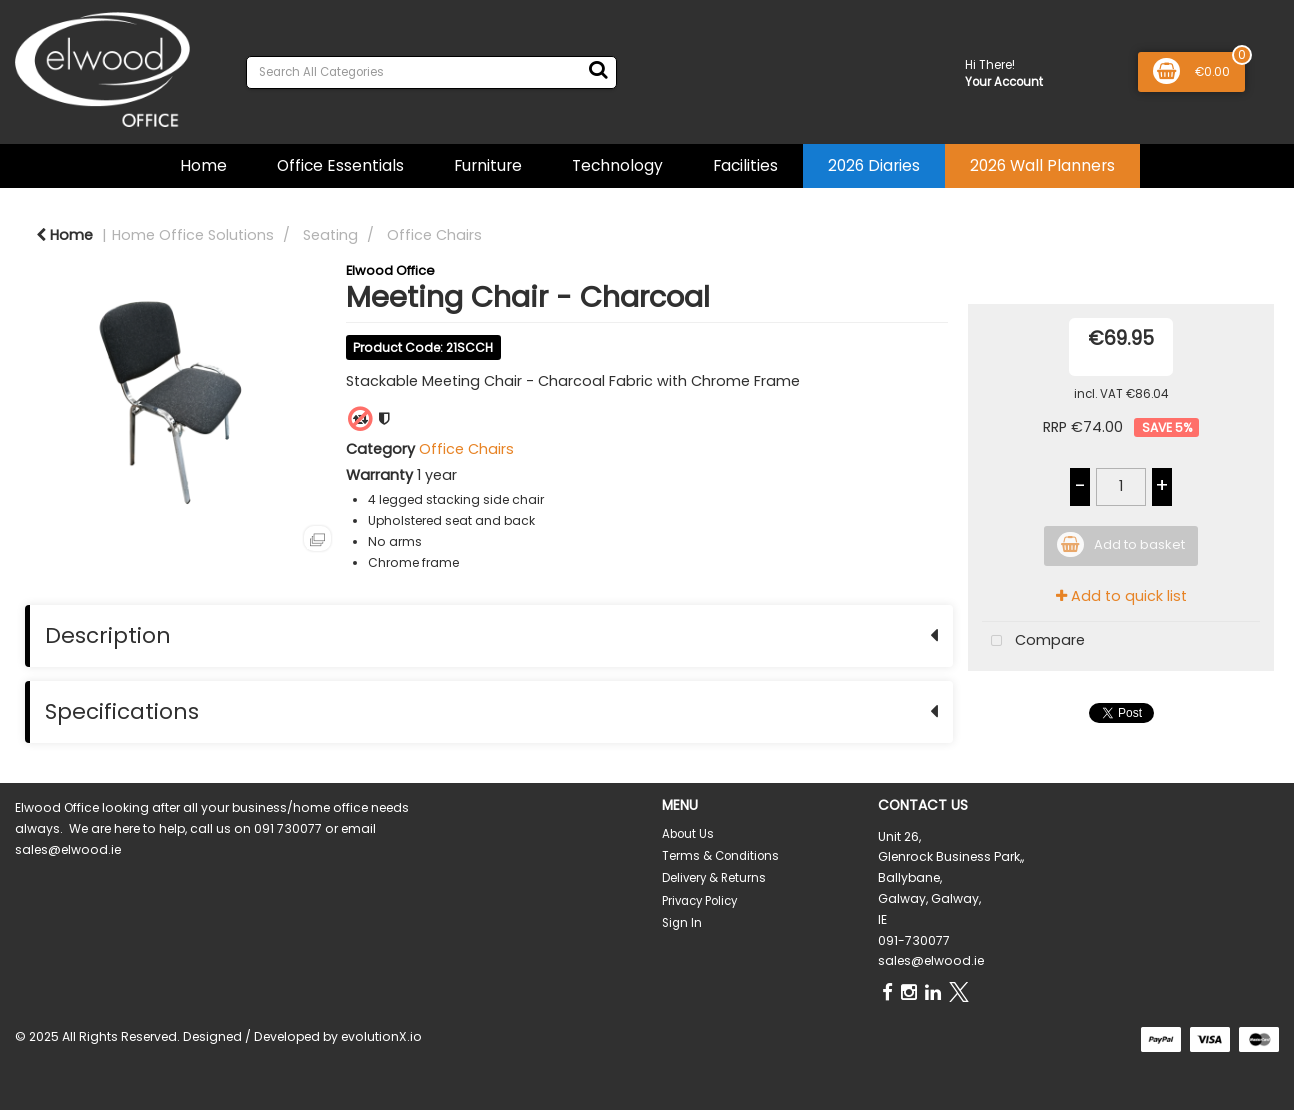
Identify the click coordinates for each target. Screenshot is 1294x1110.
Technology (617, 165)
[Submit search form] (598, 70)
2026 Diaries (874, 165)
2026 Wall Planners (1042, 165)
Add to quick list (1121, 596)
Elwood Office (390, 270)
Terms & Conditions (720, 856)
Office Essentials (340, 165)
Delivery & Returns (714, 878)
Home (203, 165)
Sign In (682, 923)
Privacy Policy (699, 901)
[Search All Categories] (431, 72)
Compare (1033, 641)
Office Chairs (434, 235)
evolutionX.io (381, 1036)
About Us (688, 834)
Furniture (488, 165)
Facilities (745, 165)
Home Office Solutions (193, 235)
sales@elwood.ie (931, 960)
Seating (330, 235)
